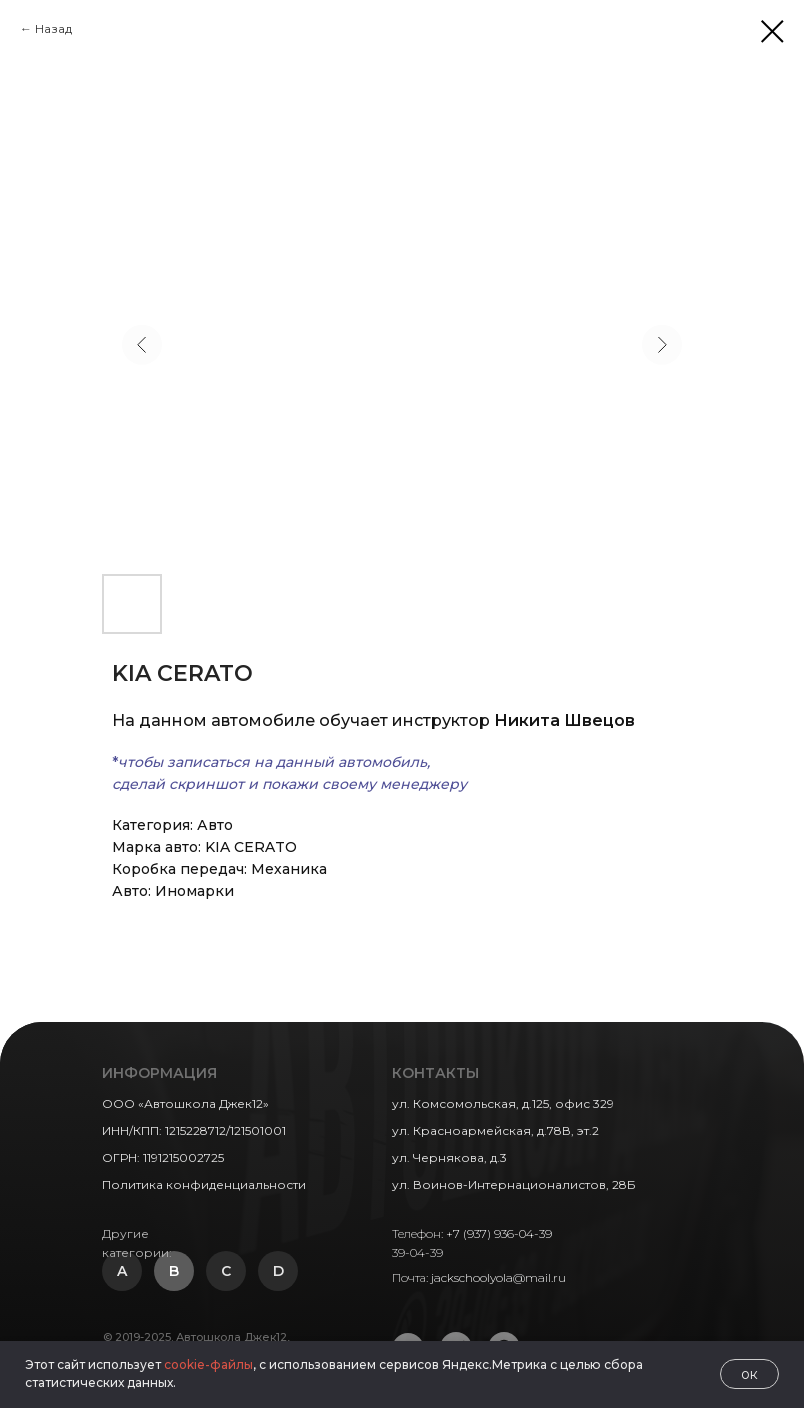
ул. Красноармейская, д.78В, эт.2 (495, 1130)
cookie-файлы (208, 1364)
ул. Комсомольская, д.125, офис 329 (503, 1103)
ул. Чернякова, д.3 (449, 1157)
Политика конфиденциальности (204, 1184)
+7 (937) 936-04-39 (499, 1233)
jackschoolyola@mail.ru (498, 1277)
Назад (53, 28)
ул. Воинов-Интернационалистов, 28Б (514, 1184)
